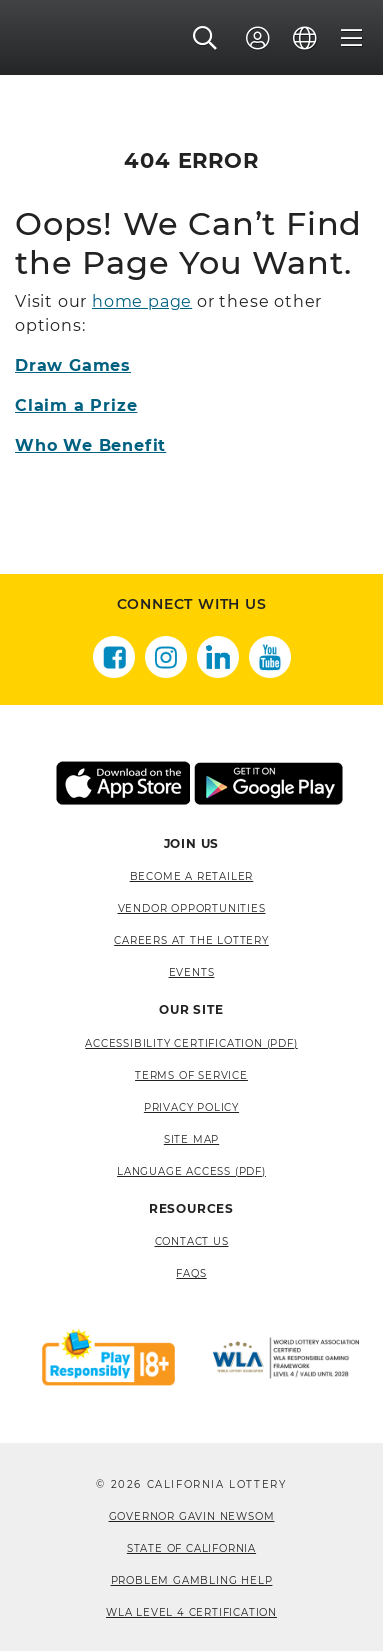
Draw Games (73, 365)
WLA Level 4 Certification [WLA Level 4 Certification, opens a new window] (191, 1612)
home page (142, 301)
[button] (205, 39)
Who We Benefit (90, 445)
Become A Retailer (192, 876)
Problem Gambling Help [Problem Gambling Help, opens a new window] (192, 1580)
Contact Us (192, 1241)
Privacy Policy (191, 1107)
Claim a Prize (76, 405)
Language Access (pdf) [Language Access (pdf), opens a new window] (191, 1171)
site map (191, 1139)
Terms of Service (191, 1075)
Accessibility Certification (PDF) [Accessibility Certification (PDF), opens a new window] (191, 1043)
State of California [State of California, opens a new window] (191, 1548)
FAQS (191, 1273)
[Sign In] (258, 39)
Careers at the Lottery (191, 940)
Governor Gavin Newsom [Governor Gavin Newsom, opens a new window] (192, 1516)
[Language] (305, 39)
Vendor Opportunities (192, 908)
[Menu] (352, 39)
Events (192, 972)
